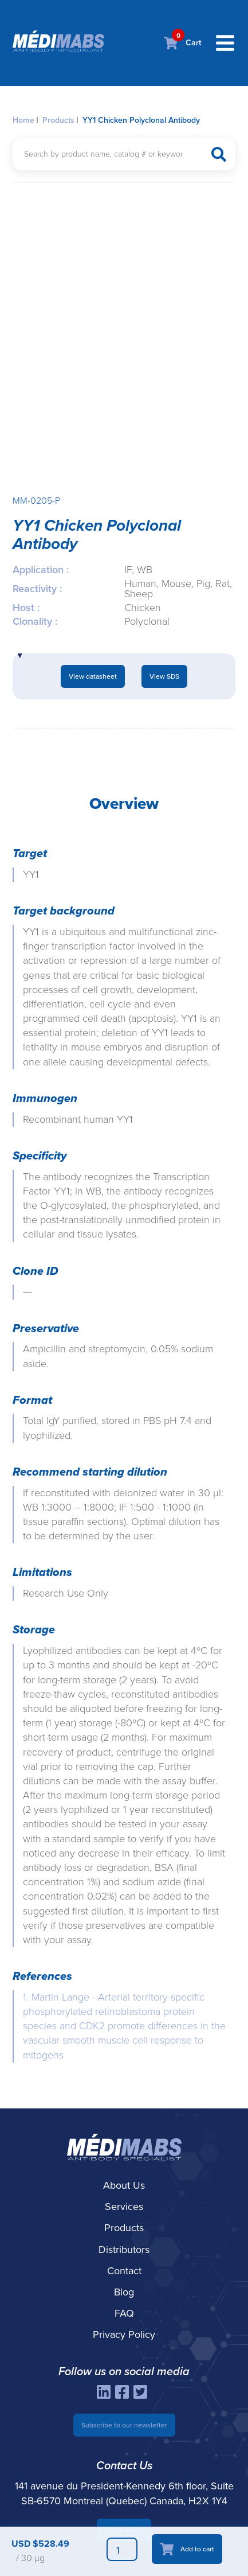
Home (23, 120)
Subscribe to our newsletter (124, 2425)
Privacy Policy (124, 2334)
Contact (124, 2270)
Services (124, 2206)
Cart (182, 43)
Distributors (124, 2249)
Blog (124, 2292)
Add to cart (197, 2549)
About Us (124, 2185)
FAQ (124, 2313)
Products (58, 120)
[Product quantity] (122, 2549)
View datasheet (93, 676)
